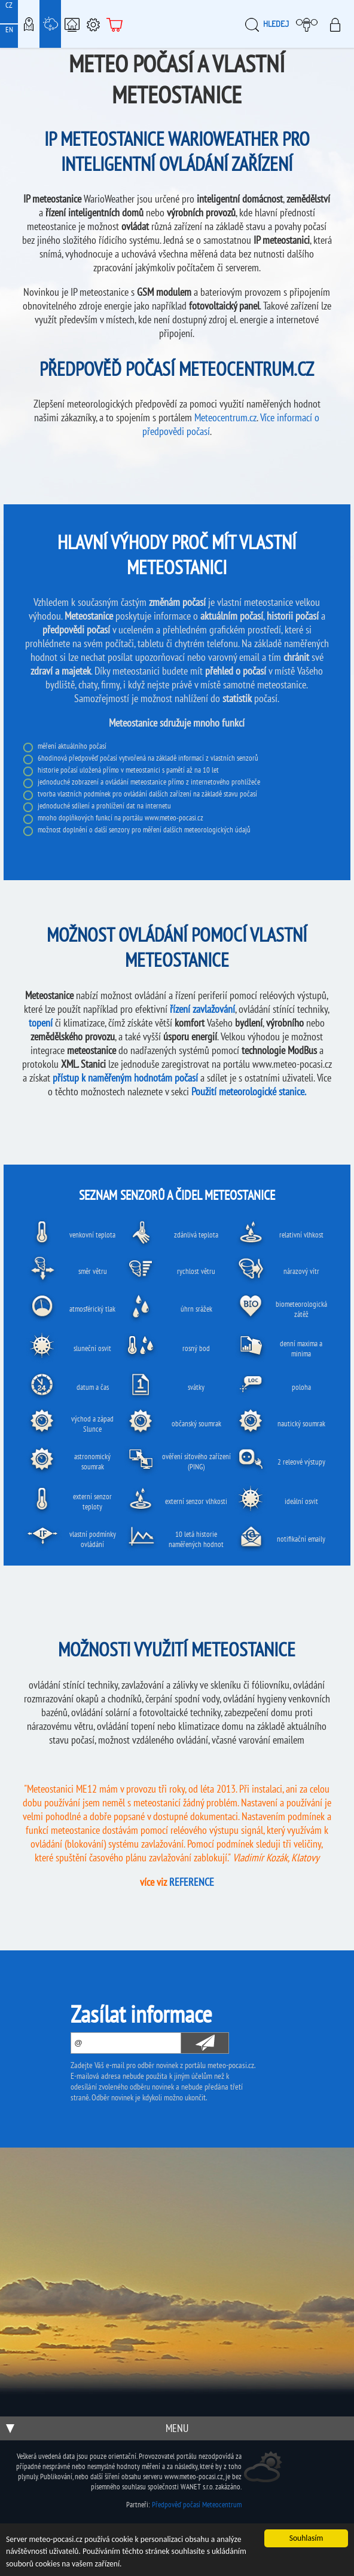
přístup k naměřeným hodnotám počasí (125, 1078)
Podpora (93, 24)
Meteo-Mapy (28, 24)
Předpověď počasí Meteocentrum (197, 2505)
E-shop (115, 24)
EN (9, 29)
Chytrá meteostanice (72, 24)
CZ (9, 5)
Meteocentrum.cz (225, 417)
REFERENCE (191, 1882)
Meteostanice (50, 24)
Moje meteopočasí (310, 24)
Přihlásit (339, 24)
